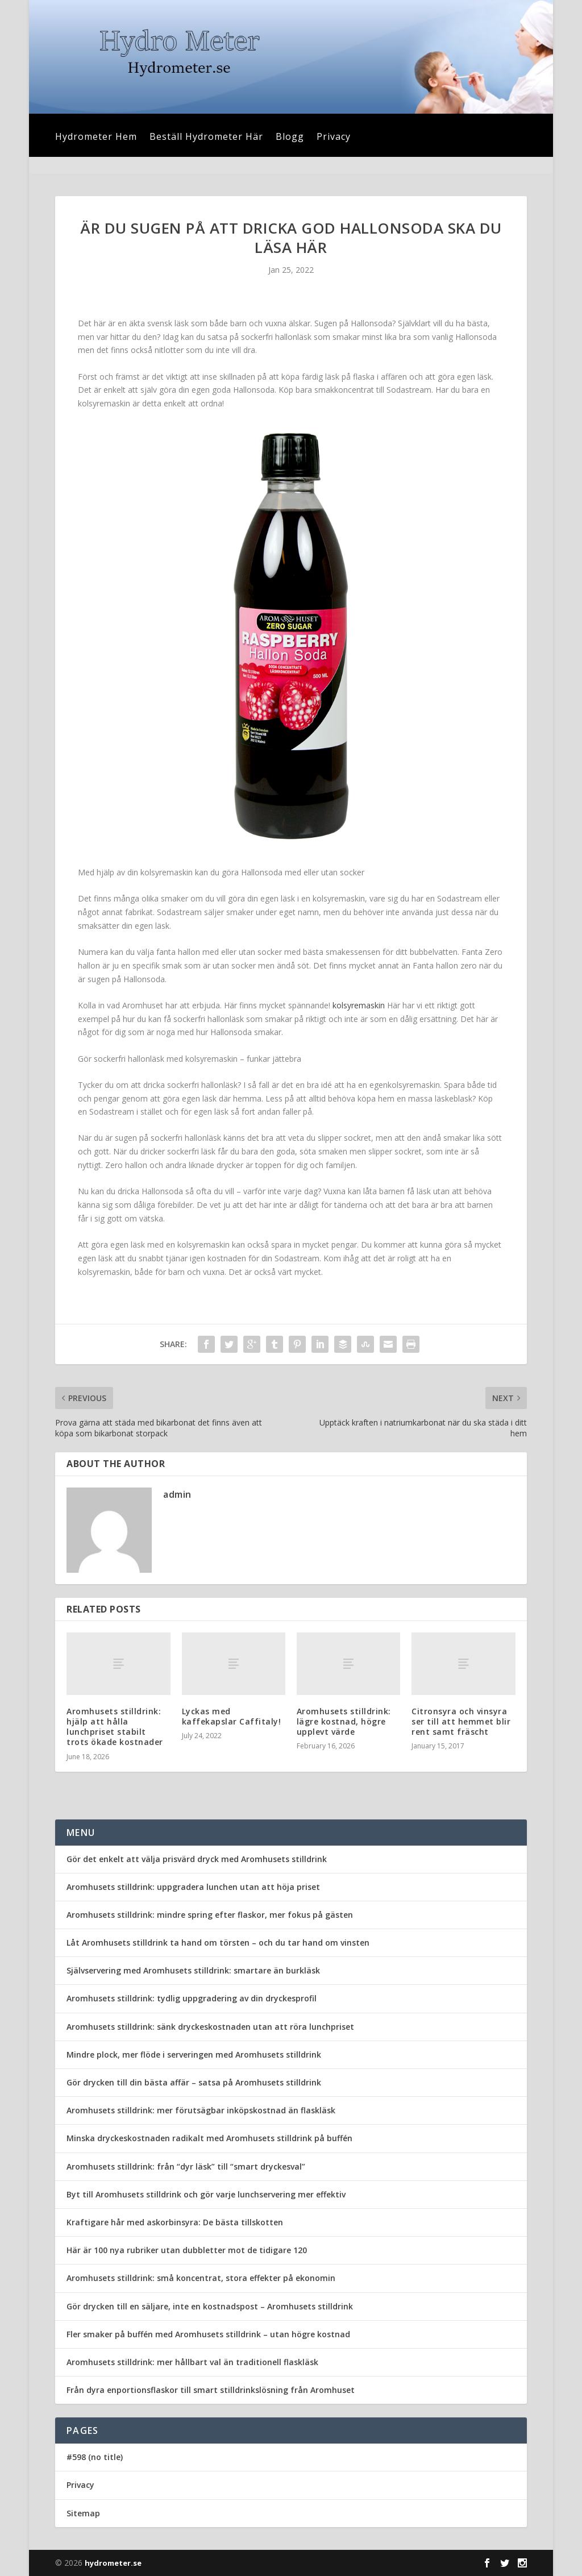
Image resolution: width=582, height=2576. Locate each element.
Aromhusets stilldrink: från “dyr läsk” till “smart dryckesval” (185, 2166)
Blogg (290, 137)
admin (177, 1494)
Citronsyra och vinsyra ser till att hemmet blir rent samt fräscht (460, 1721)
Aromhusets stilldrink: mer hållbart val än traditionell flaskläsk (192, 2362)
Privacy (334, 137)
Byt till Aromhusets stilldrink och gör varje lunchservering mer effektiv (206, 2194)
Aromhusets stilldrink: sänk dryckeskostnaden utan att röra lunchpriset (210, 2026)
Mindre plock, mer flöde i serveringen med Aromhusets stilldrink (193, 2054)
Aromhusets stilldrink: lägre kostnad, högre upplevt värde (344, 1721)
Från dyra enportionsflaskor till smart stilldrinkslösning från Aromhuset (210, 2389)
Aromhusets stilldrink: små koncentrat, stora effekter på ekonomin (200, 2277)
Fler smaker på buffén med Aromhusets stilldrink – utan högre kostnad (208, 2334)
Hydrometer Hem (96, 137)
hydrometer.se (113, 2563)
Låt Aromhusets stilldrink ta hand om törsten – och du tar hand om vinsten (217, 1942)
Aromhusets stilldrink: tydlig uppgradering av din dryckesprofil (191, 1998)
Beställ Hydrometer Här (206, 137)
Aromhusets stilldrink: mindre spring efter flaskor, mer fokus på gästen (209, 1914)
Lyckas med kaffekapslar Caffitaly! (231, 1716)
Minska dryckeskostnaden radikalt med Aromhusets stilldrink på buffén (209, 2138)
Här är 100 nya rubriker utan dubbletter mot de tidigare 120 (186, 2250)
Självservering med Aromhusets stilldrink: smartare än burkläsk (193, 1970)
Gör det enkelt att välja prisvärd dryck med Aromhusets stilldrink (196, 1859)
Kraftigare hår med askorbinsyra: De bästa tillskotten (174, 2222)
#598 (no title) (94, 2457)
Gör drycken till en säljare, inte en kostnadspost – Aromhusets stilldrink (209, 2306)
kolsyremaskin (358, 1005)
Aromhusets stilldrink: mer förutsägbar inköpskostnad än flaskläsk (200, 2110)
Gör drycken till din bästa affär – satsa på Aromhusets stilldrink (193, 2082)
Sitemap (83, 2513)
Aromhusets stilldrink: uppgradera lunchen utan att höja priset (193, 1886)
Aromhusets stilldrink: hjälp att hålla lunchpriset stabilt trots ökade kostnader (114, 1727)
